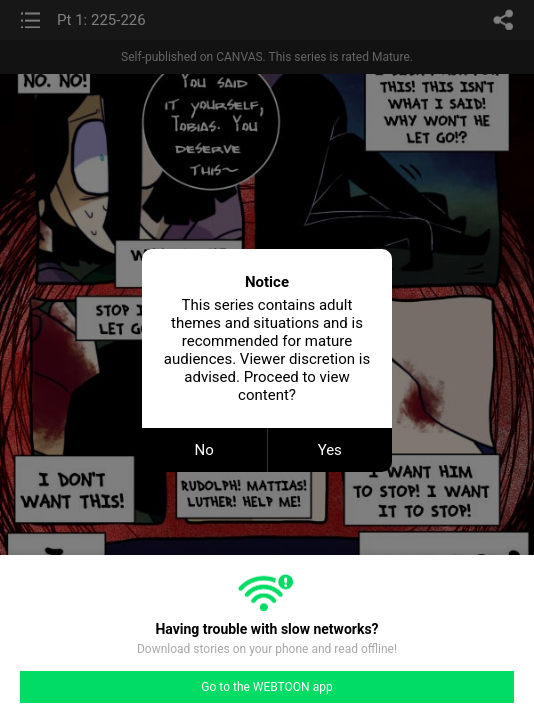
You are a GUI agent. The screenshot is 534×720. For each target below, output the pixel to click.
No (204, 450)
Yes (330, 450)
